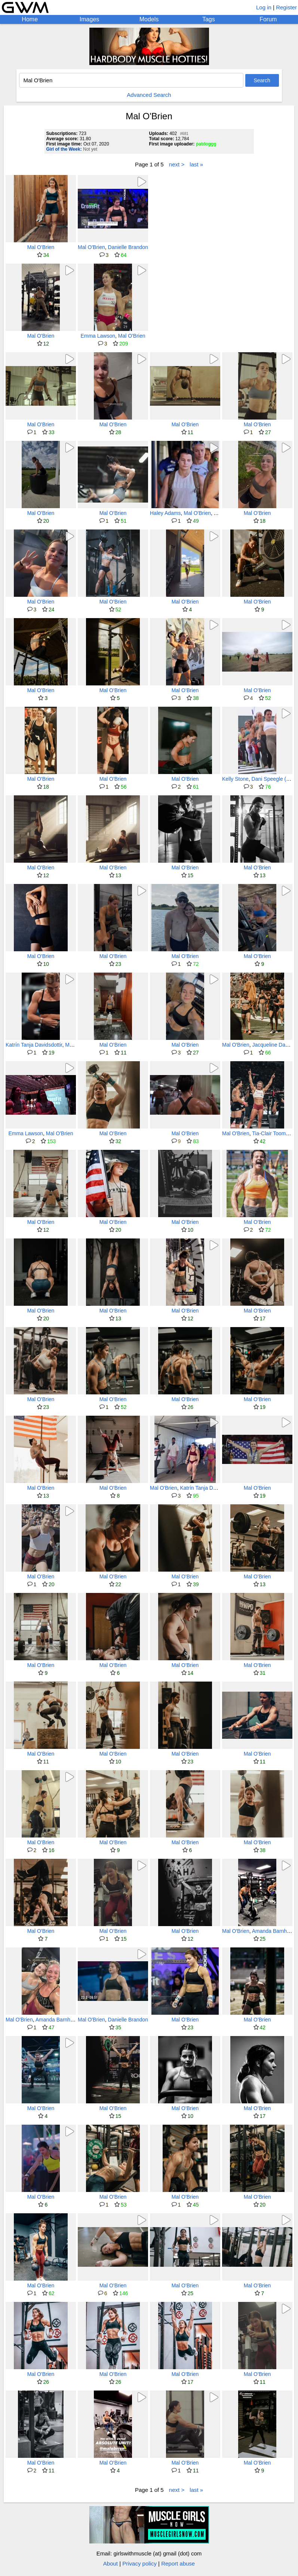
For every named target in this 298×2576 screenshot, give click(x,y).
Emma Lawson (97, 336)
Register (286, 7)
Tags (208, 19)
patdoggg (206, 144)
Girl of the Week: (64, 149)
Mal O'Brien (41, 247)
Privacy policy (139, 2563)
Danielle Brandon (128, 247)
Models (149, 19)
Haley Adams (165, 513)
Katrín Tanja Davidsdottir (34, 1045)
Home (30, 19)
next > (176, 164)
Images (89, 19)
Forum (268, 19)
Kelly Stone (235, 779)
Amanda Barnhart (272, 1931)
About (110, 2563)
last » (196, 164)
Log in (263, 7)
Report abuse (178, 2563)
